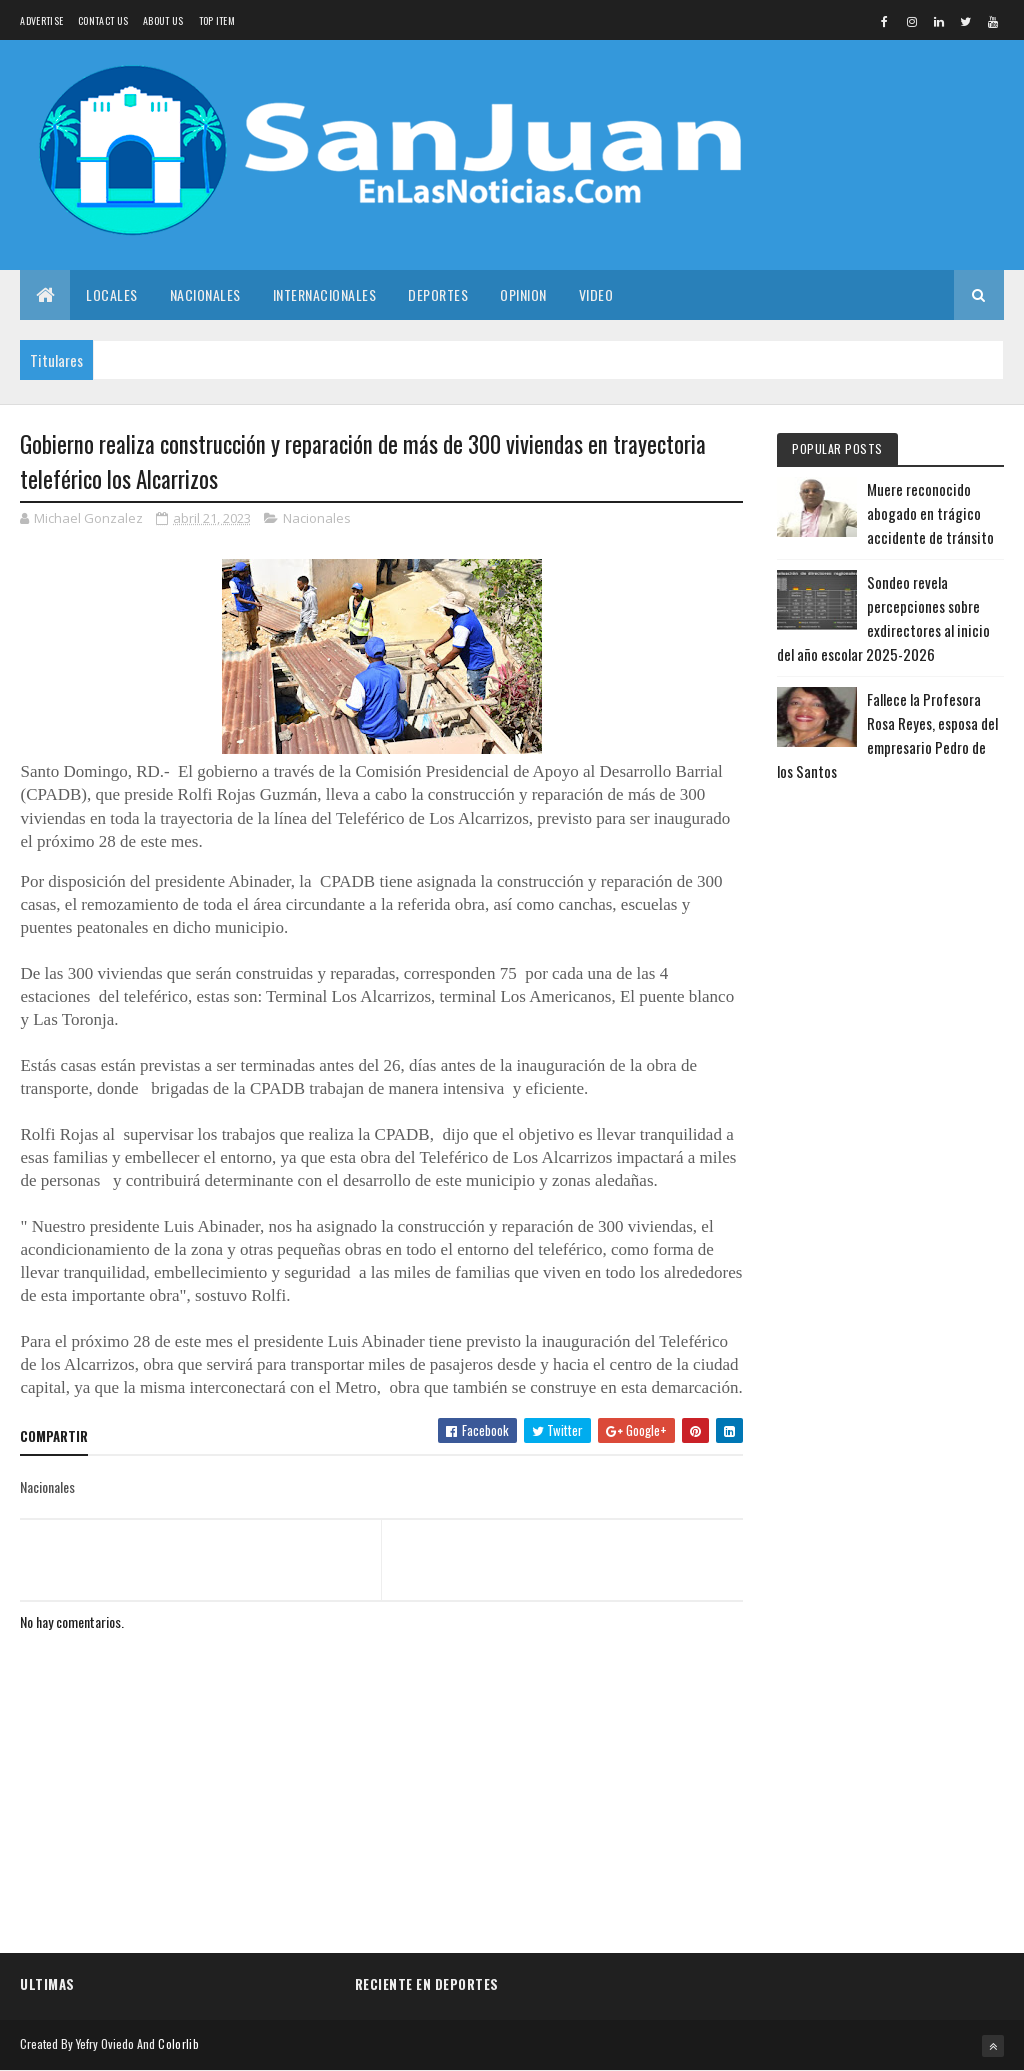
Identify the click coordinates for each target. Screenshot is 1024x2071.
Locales (112, 294)
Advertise (41, 20)
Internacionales (325, 294)
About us (163, 20)
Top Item (217, 20)
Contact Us (103, 20)
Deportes (438, 294)
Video (596, 294)
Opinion (523, 294)
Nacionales (205, 294)
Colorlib (178, 2043)
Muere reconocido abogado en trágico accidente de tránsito (930, 513)
